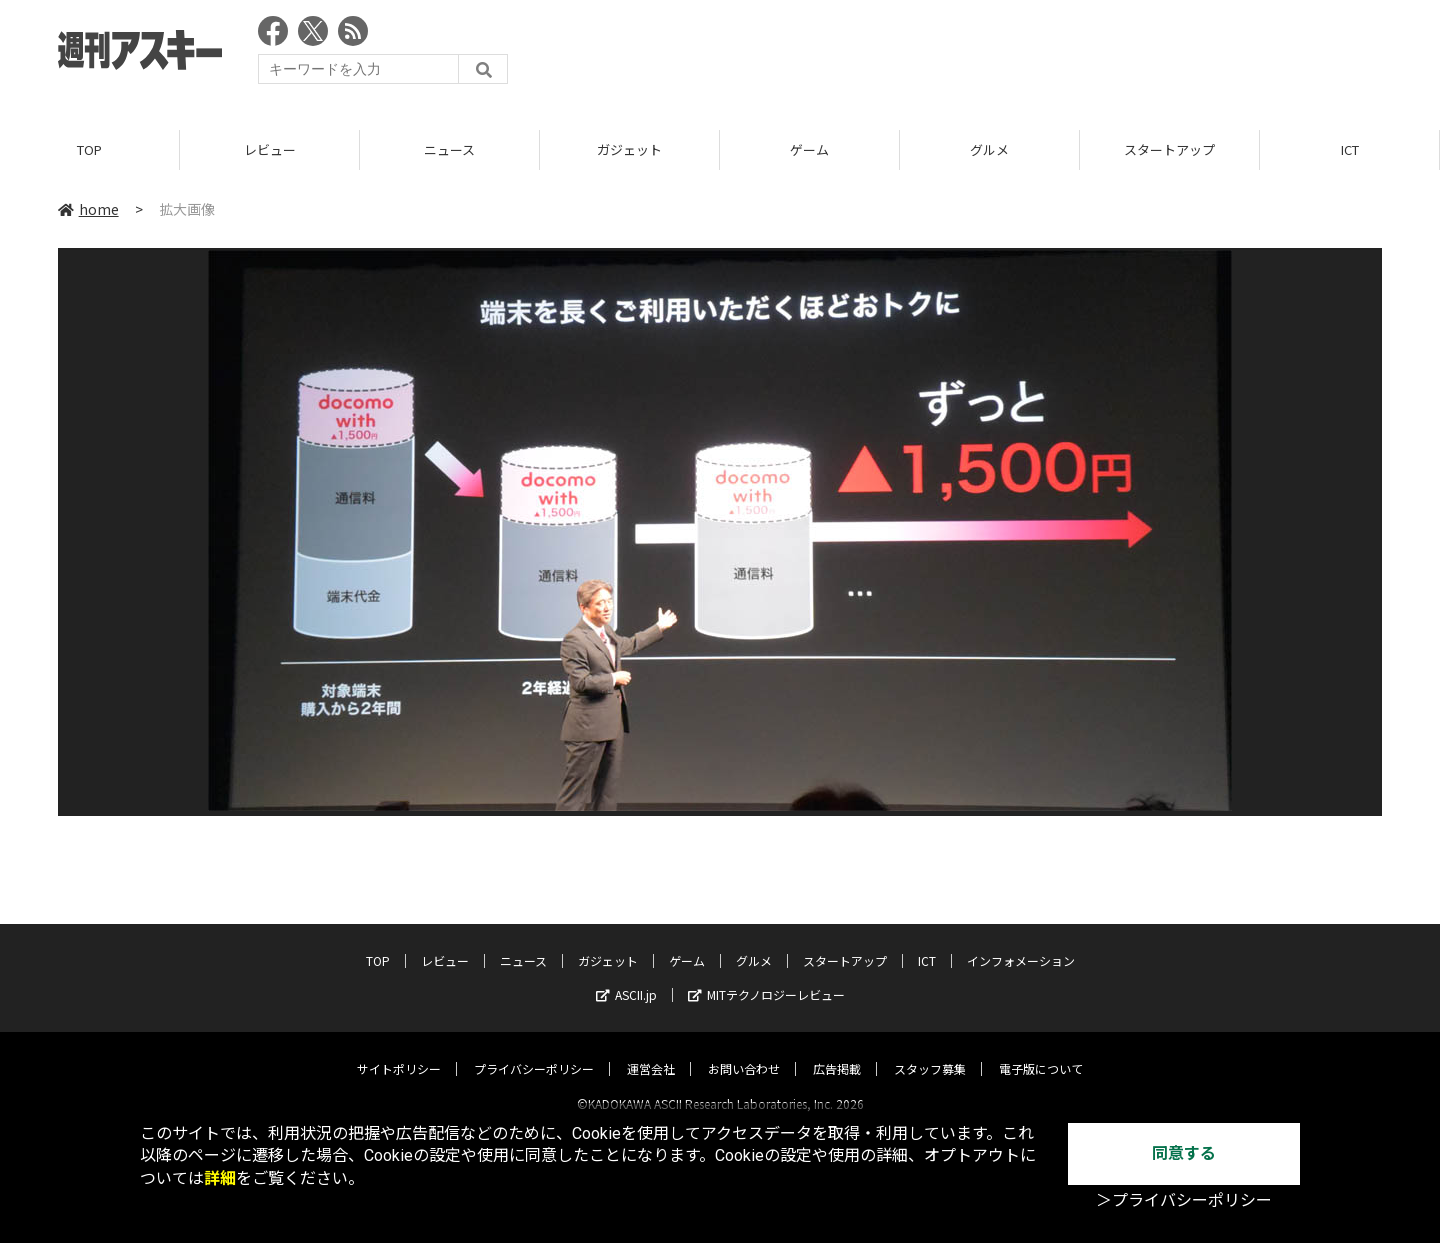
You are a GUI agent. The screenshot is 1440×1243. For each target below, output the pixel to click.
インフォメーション (1021, 942)
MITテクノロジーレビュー (766, 976)
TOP (89, 149)
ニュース (449, 149)
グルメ (989, 149)
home (88, 209)
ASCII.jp (626, 976)
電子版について (1041, 1050)
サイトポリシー (399, 1050)
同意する (1184, 1153)
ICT (1350, 149)
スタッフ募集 (930, 1050)
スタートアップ (1169, 149)
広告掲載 (837, 1050)
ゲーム (809, 149)
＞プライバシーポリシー (1184, 1200)
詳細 (220, 1178)
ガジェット (629, 149)
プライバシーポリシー (534, 1050)
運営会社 (651, 1050)
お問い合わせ (744, 1050)
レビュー (270, 149)
